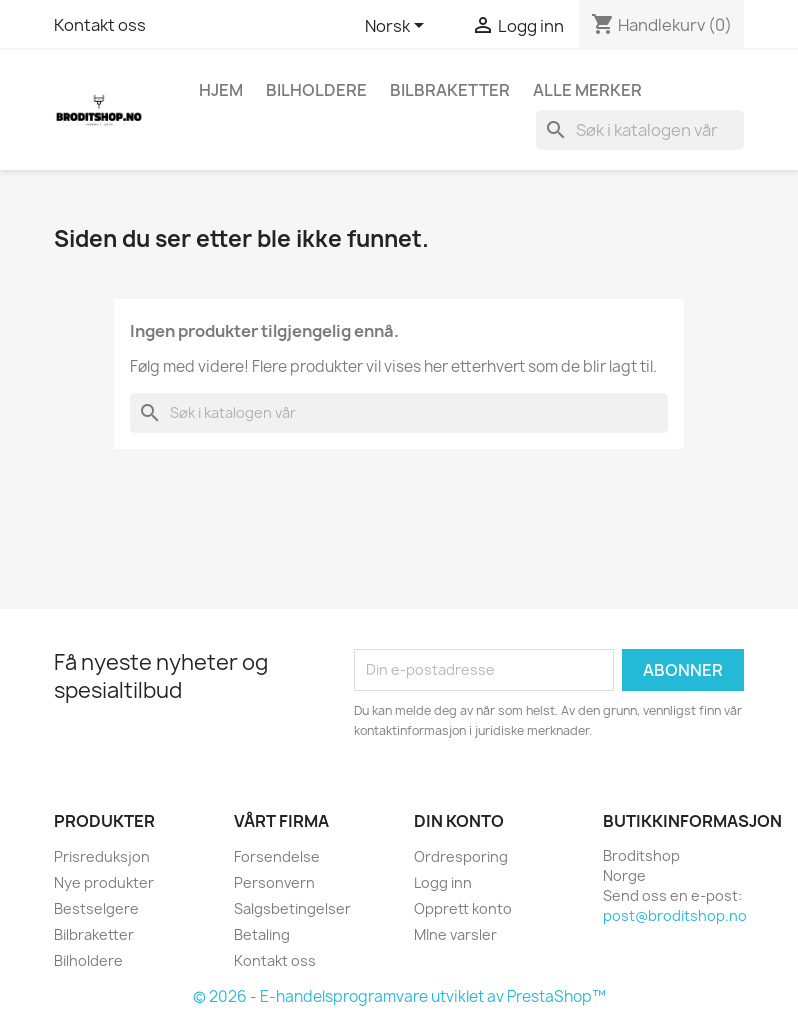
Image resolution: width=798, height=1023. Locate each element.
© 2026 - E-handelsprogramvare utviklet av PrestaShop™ (399, 996)
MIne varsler (455, 934)
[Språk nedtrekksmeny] (398, 27)
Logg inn (443, 882)
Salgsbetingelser (292, 908)
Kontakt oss (100, 25)
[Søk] (640, 130)
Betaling (262, 934)
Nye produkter (104, 882)
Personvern (274, 882)
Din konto (459, 821)
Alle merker (587, 90)
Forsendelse (277, 856)
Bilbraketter (450, 90)
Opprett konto (463, 908)
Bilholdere (316, 90)
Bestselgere (96, 908)
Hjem (221, 90)
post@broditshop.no (675, 915)
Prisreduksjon (102, 856)
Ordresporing (461, 856)
